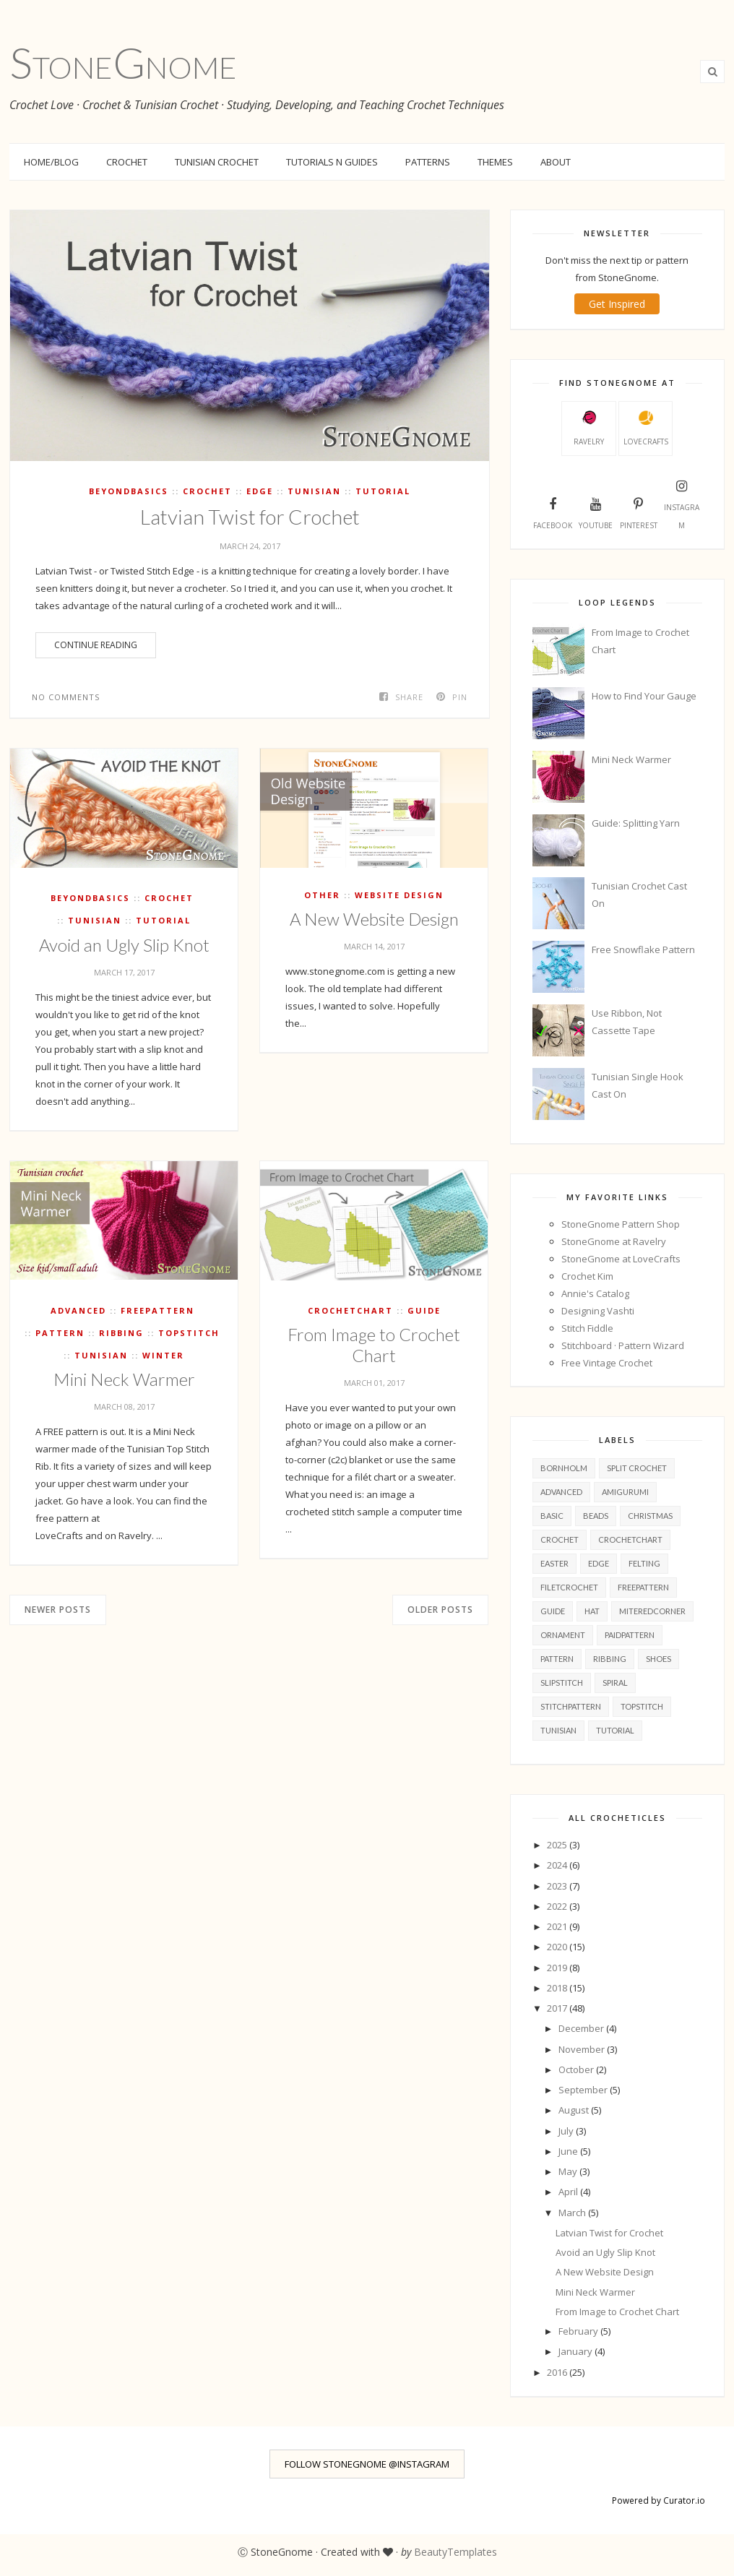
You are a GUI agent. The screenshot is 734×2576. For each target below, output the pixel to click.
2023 (558, 1885)
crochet (207, 491)
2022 (558, 1906)
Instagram (681, 502)
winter (163, 1355)
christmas (650, 1515)
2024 (558, 1864)
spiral (615, 1682)
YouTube (596, 511)
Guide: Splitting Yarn (636, 823)
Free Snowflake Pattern (643, 949)
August (574, 2109)
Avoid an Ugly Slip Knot (124, 944)
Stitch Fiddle (587, 1328)
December (582, 2028)
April (569, 2191)
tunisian (314, 491)
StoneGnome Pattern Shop (620, 1224)
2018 (558, 1987)
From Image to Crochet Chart (374, 1345)
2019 (558, 1967)
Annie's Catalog (595, 1293)
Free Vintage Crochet (606, 1362)
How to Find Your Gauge (644, 695)
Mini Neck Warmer (124, 1379)
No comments (66, 697)
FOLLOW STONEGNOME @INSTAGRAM (367, 2464)
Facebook (552, 511)
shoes (658, 1658)
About (555, 161)
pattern (60, 1332)
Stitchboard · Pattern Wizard (622, 1345)
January (576, 2351)
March (573, 2212)
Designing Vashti (597, 1310)
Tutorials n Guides (332, 161)
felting (644, 1563)
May (568, 2171)
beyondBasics (128, 491)
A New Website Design (374, 918)
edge (259, 491)
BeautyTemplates (455, 2552)
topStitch (189, 1332)
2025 (558, 1844)
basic (552, 1515)
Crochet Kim (587, 1276)
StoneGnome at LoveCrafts (621, 1258)
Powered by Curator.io (658, 2500)
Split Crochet (637, 1468)
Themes (495, 161)
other (322, 895)
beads (595, 1515)
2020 (558, 1946)
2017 (558, 2008)
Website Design (399, 895)
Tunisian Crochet (217, 161)
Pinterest (638, 511)
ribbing (121, 1332)
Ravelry (589, 428)
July (567, 2130)
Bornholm (563, 1468)
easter (554, 1563)
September (584, 2089)
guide (424, 1310)
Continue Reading (95, 645)
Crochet (126, 161)
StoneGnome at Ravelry (613, 1241)
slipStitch (561, 1682)
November (582, 2049)
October (577, 2069)
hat (592, 1611)
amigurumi (625, 1491)
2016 (558, 2372)
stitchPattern (570, 1706)
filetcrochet (569, 1587)
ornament (562, 1635)
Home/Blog (51, 161)
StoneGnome (123, 62)
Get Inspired (617, 304)
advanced (78, 1310)
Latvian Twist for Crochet (250, 516)
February (579, 2331)
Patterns (427, 161)
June (569, 2151)
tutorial (382, 491)
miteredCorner (652, 1611)
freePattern (157, 1310)
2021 (558, 1926)
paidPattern (630, 1635)
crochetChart (350, 1310)
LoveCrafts (645, 428)
